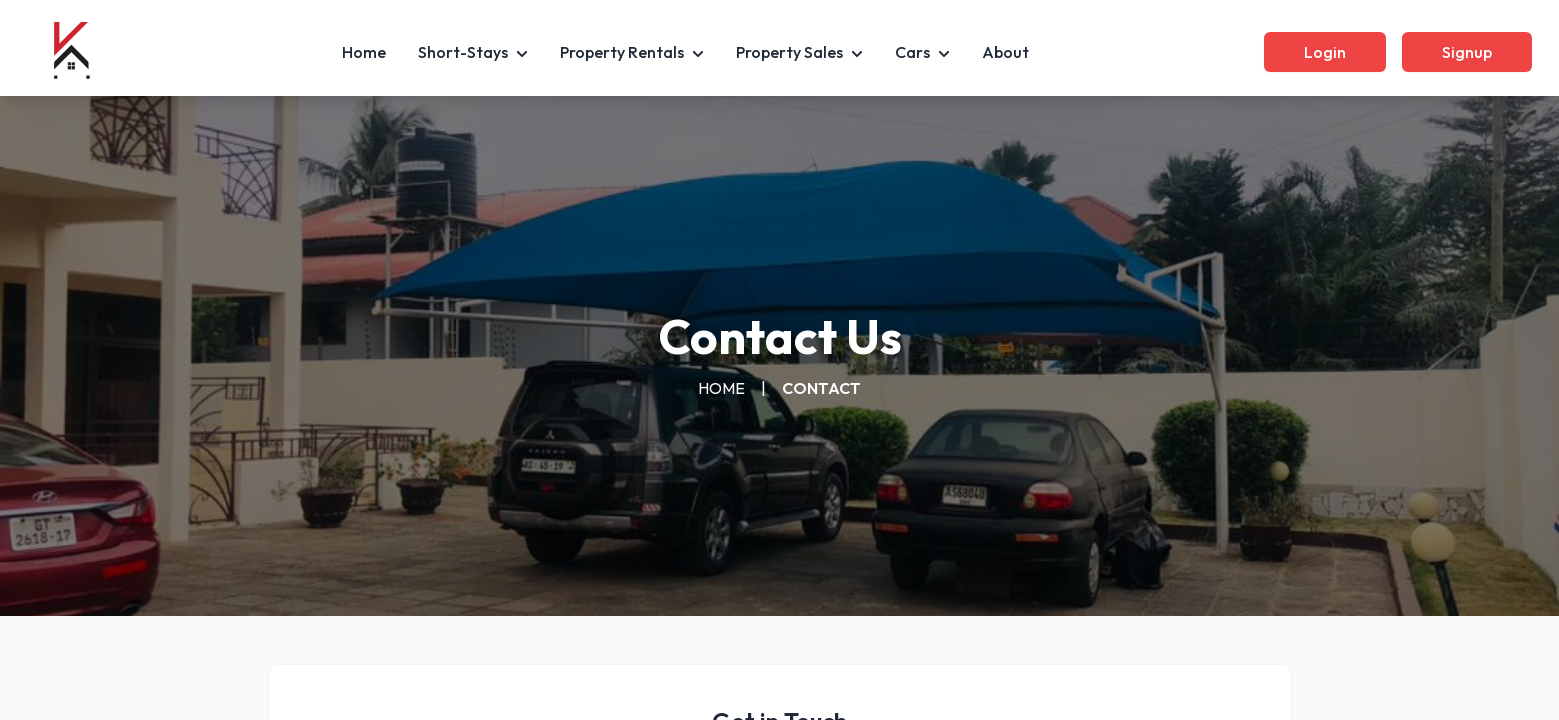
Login (1325, 52)
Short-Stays (473, 52)
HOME (721, 388)
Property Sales (799, 52)
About (1005, 52)
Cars (922, 52)
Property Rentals (632, 52)
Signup (1467, 52)
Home (364, 52)
